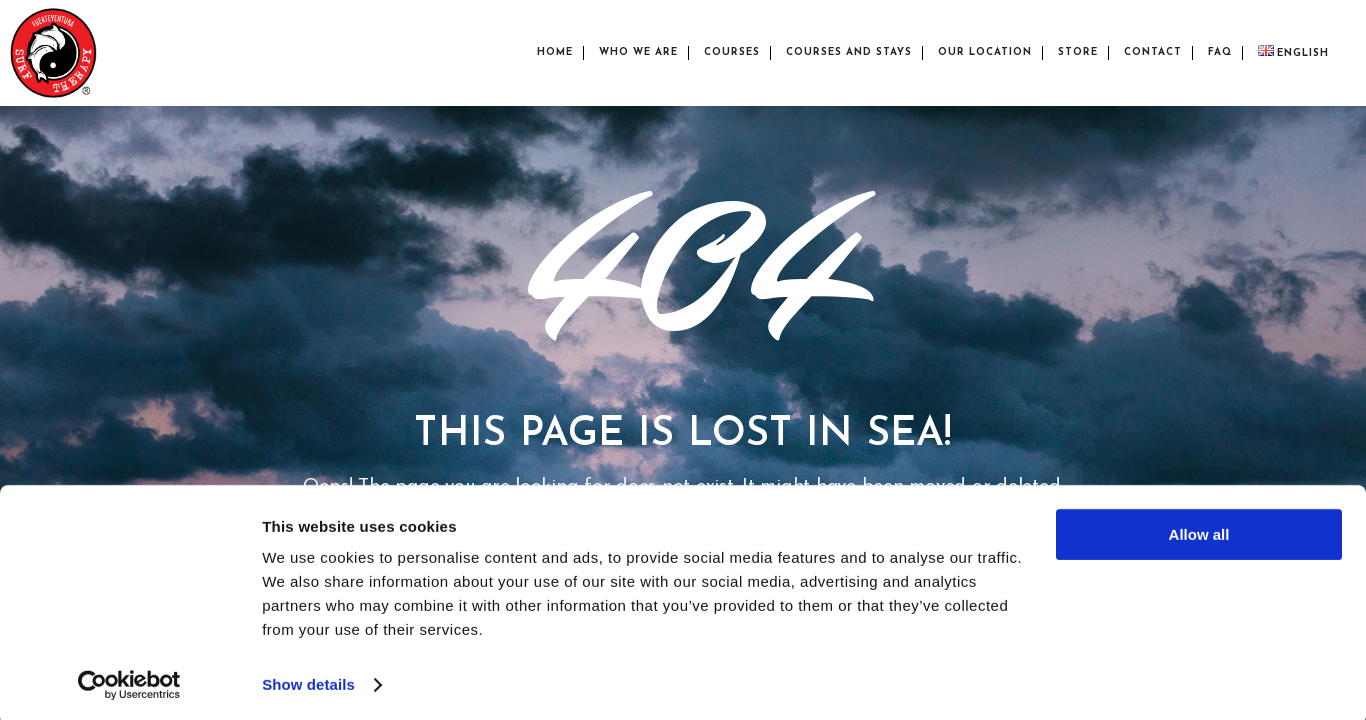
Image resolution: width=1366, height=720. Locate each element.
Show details (308, 680)
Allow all (1199, 530)
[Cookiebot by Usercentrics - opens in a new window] (129, 681)
